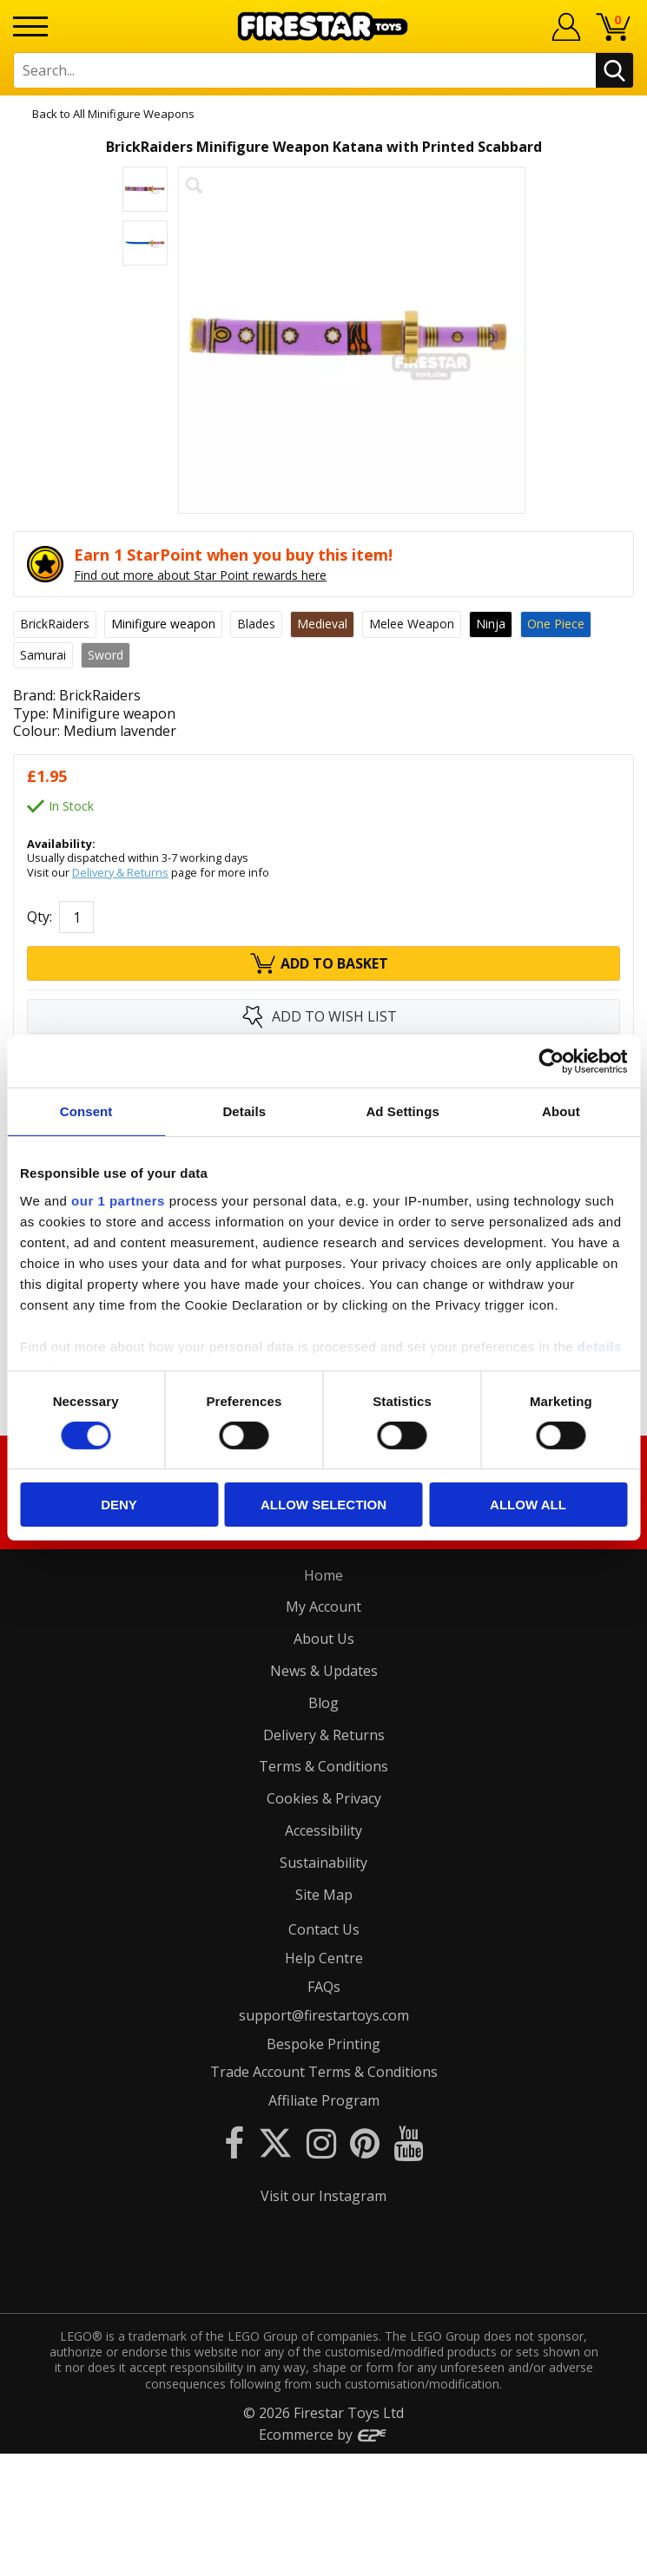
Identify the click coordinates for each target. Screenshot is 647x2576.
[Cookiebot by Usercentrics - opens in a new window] (551, 1061)
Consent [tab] (86, 1111)
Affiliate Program (324, 2100)
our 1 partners (118, 1200)
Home (323, 1575)
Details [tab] (244, 1111)
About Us (324, 1638)
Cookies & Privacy (324, 1798)
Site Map (324, 1894)
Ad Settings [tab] (402, 1111)
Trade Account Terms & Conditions (324, 2071)
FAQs (323, 1986)
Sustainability (323, 1862)
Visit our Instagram (323, 2195)
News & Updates (324, 1670)
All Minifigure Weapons (134, 114)
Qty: (39, 916)
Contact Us (324, 1929)
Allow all (528, 1504)
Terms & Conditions (323, 1766)
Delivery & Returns (120, 872)
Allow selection (323, 1504)
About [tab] (561, 1111)
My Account (323, 1606)
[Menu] (30, 26)
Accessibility (323, 1830)
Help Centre (324, 1958)
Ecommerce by (323, 2556)
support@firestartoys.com (324, 2015)
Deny (119, 1504)
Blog (323, 1702)
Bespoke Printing (323, 2044)
